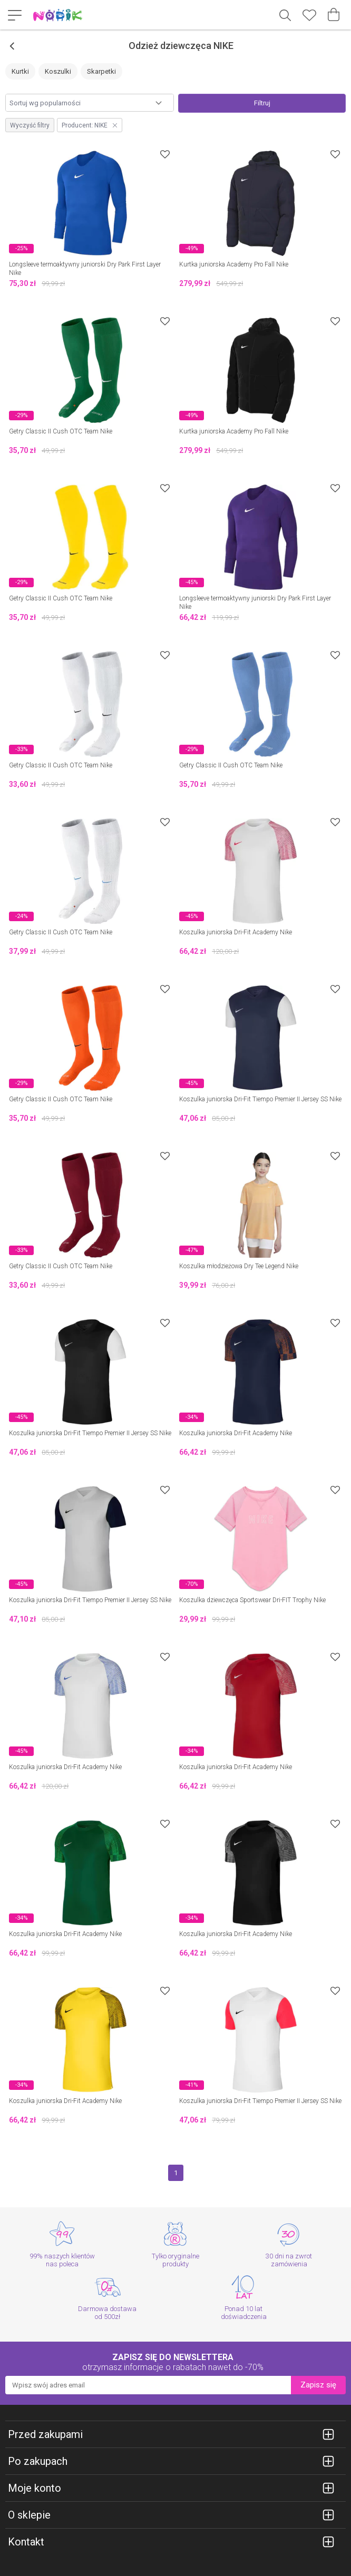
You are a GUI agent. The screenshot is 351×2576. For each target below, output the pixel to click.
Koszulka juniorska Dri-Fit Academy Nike (235, 932)
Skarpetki (101, 71)
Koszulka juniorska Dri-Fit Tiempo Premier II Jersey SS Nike (260, 1099)
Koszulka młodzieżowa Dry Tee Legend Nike (238, 1266)
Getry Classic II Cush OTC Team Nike (60, 431)
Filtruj (262, 103)
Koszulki (58, 71)
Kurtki (20, 71)
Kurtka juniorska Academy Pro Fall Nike (233, 264)
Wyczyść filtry (30, 125)
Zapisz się (318, 2385)
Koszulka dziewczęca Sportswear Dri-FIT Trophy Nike (252, 1600)
